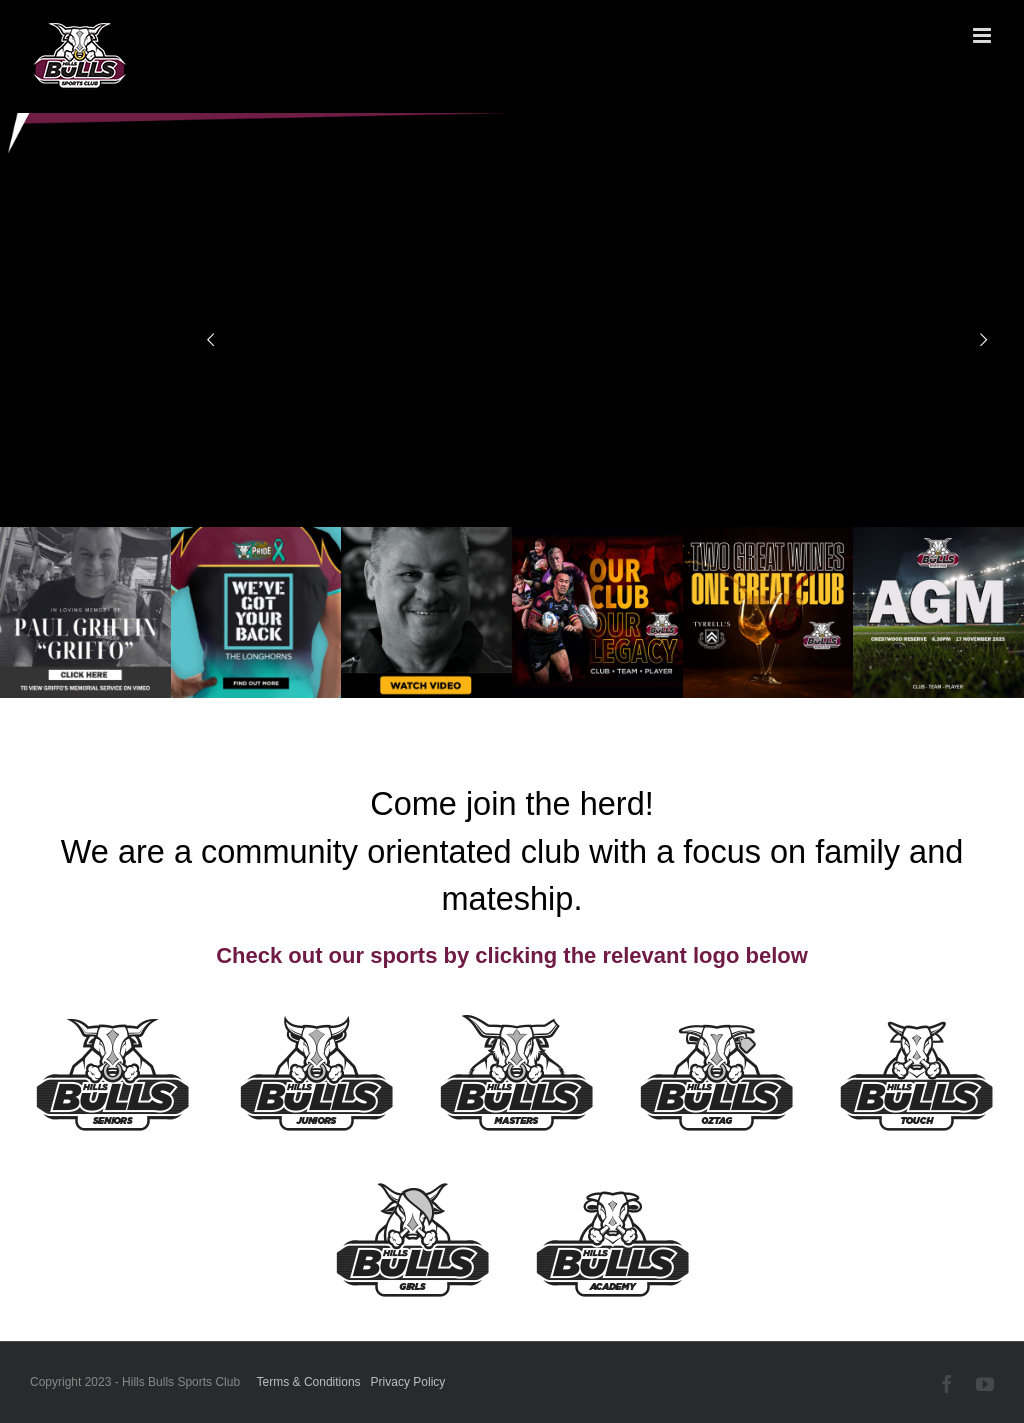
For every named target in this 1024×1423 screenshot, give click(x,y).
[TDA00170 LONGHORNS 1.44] (256, 534)
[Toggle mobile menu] (983, 35)
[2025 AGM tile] (938, 534)
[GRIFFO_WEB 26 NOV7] (426, 534)
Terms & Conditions (309, 1382)
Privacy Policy (408, 1382)
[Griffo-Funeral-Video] (85, 534)
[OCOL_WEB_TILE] (597, 534)
